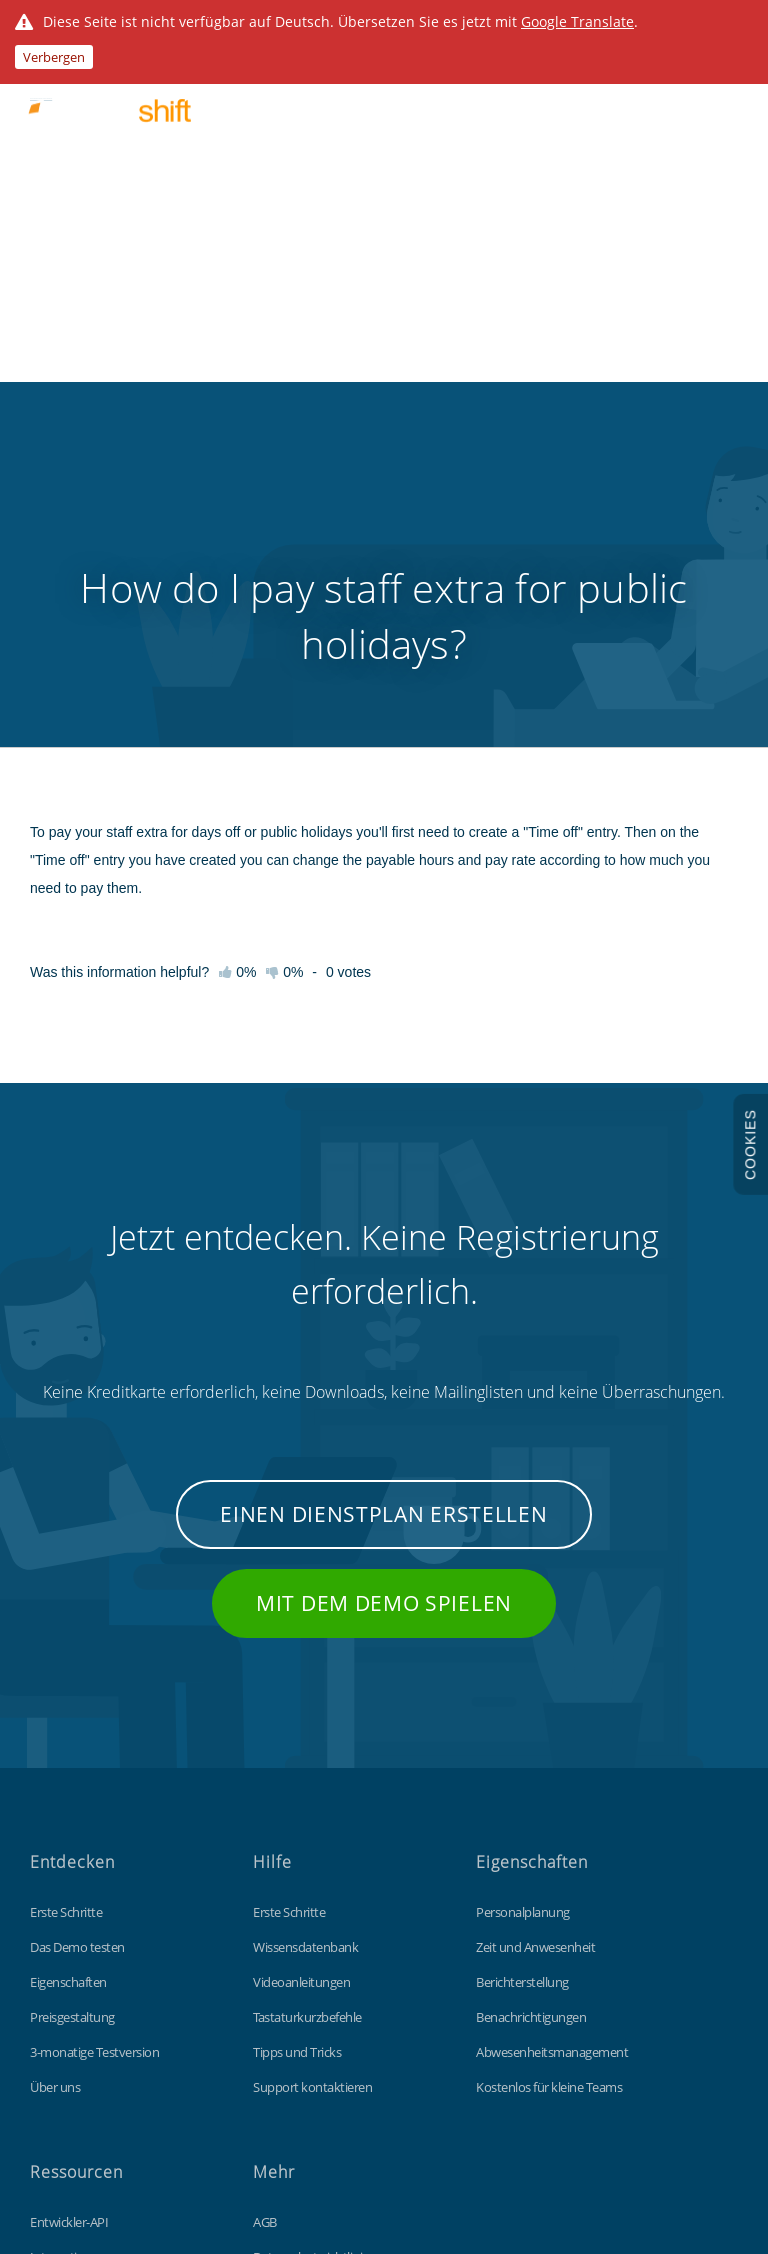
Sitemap (276, 2019)
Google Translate (577, 21)
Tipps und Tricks (297, 1709)
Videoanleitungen (301, 1639)
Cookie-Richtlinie (298, 1949)
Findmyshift (112, 2163)
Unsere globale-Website (317, 2054)
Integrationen (68, 1914)
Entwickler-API (69, 1879)
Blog (42, 1949)
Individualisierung (78, 2019)
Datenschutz (288, 1984)
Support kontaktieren (312, 1744)
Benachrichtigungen (531, 1674)
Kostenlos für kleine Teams (549, 1744)
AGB (265, 1879)
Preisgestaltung (72, 1674)
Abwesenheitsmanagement (552, 1709)
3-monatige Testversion (94, 1709)
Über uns (55, 1744)
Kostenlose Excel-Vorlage (98, 2054)
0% (284, 629)
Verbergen (54, 57)
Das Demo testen (77, 1604)
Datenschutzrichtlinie (311, 1914)
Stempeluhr (62, 1984)
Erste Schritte (66, 1569)
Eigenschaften (68, 1639)
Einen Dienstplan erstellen (383, 1171)
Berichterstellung (522, 1639)
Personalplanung (523, 1569)
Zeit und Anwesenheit (535, 1604)
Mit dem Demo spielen (384, 1260)
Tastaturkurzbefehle (307, 1674)
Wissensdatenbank (305, 1604)
